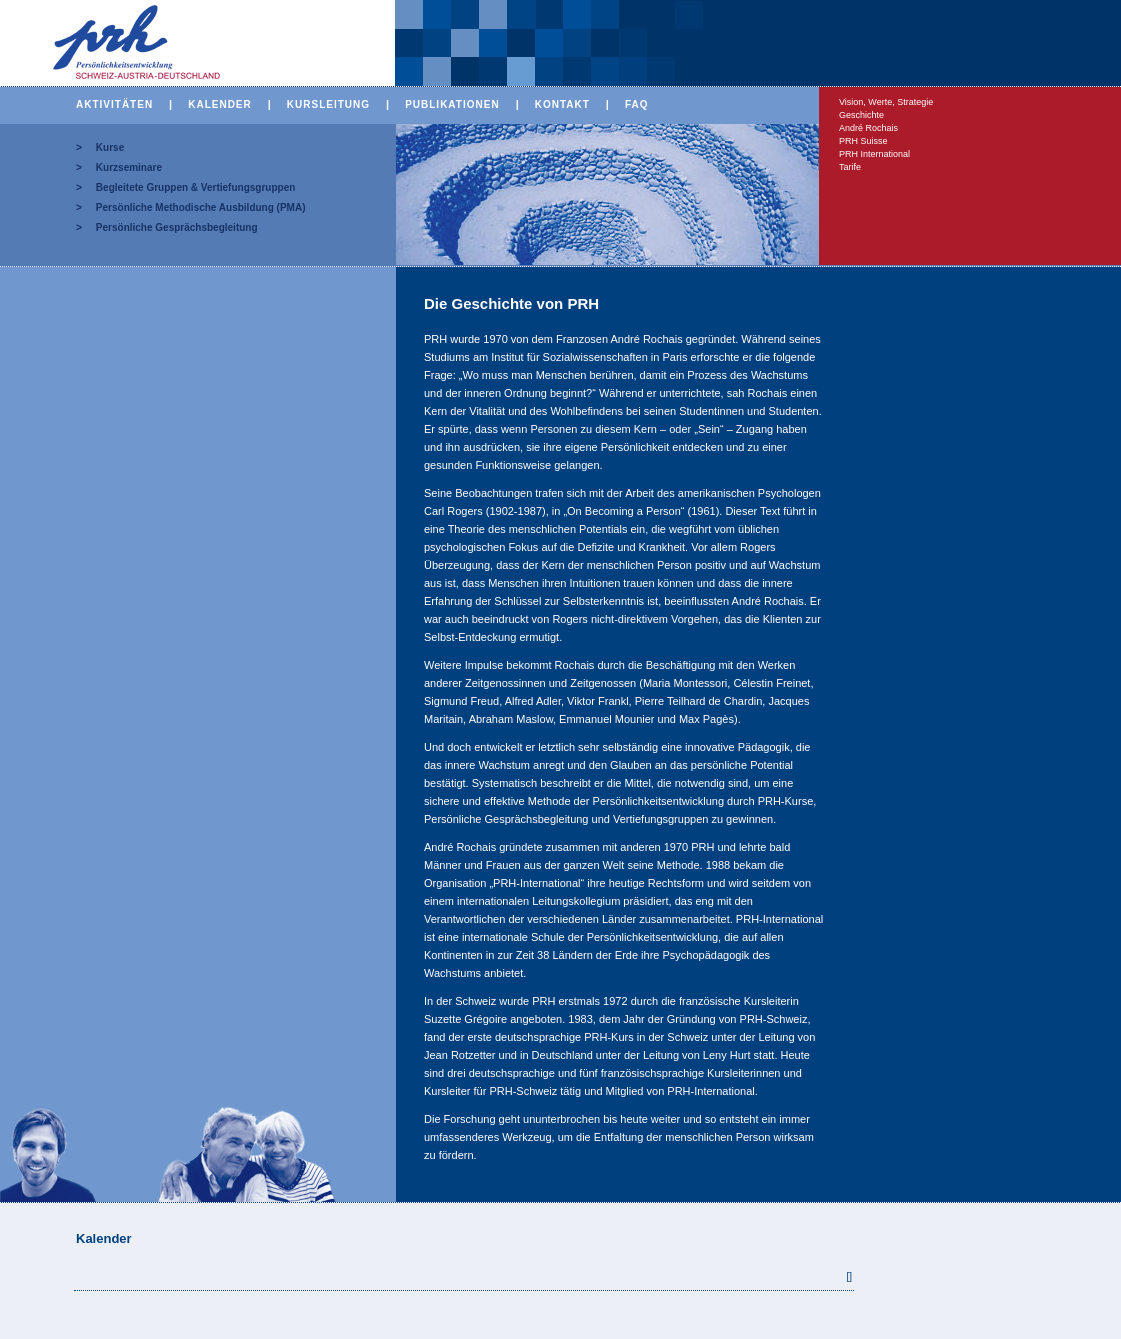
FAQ (637, 104)
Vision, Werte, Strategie (886, 102)
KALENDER (220, 104)
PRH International (874, 154)
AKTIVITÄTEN (114, 104)
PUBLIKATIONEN (452, 104)
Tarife (850, 167)
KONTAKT (562, 104)
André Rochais (868, 128)
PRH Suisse (863, 141)
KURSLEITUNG (328, 104)
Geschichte (861, 115)
